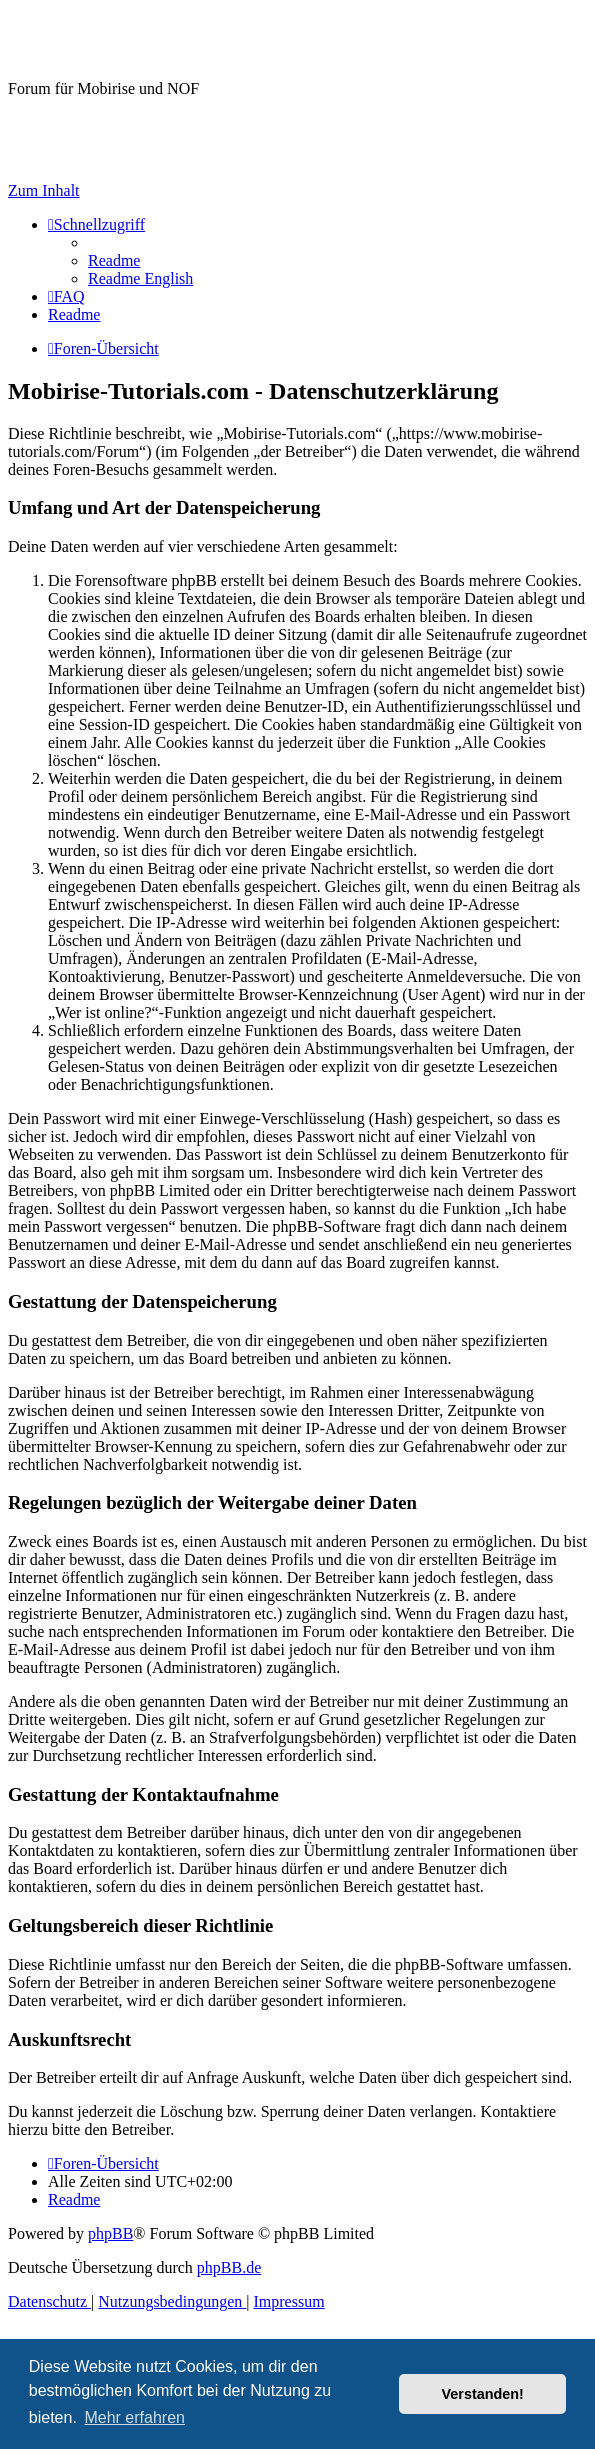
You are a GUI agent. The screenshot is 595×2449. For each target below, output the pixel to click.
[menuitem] (114, 260)
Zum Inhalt (44, 190)
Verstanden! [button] (483, 2394)
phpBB (110, 2233)
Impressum (43, 156)
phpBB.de (229, 2267)
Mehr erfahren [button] (134, 2417)
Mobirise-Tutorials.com (168, 39)
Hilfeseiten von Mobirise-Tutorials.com (114, 124)
